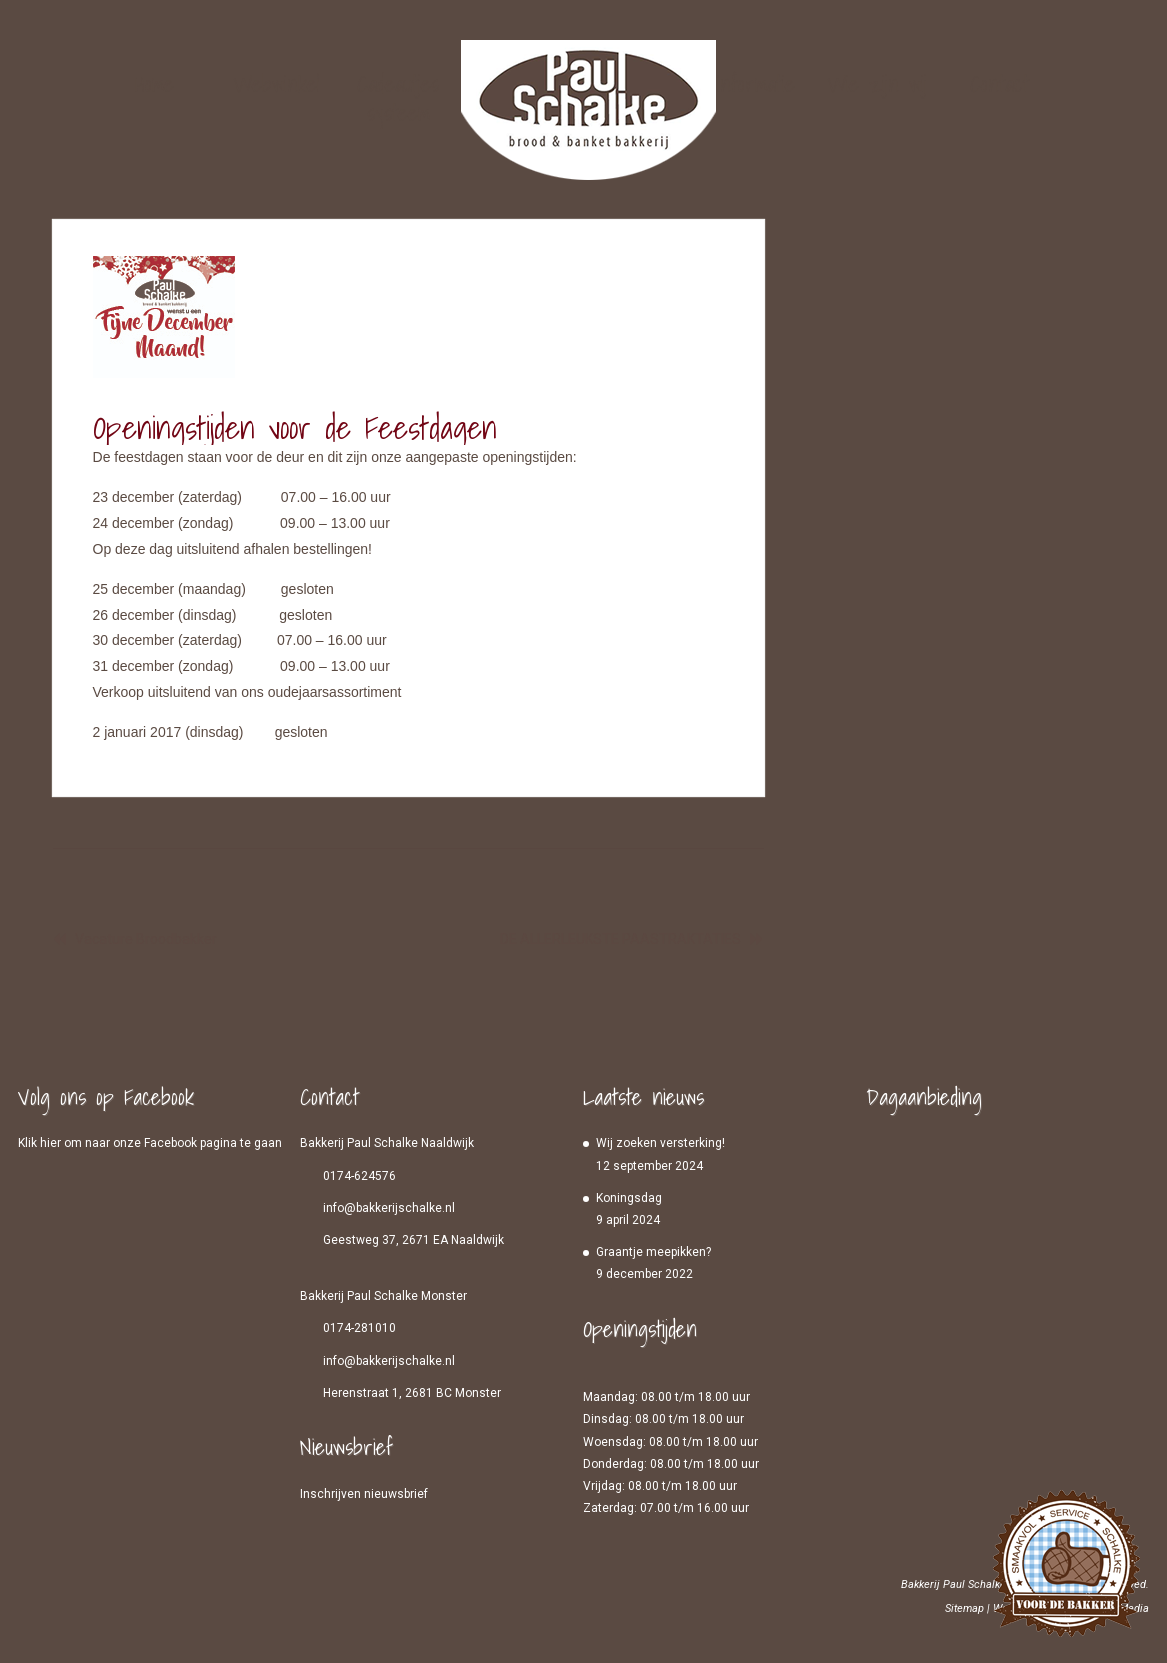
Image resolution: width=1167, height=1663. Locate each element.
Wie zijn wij (877, 83)
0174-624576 (359, 1176)
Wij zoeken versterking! (660, 1143)
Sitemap (964, 1608)
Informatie (755, 83)
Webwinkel (276, 83)
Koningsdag (629, 1198)
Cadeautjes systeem (398, 96)
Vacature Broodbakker (146, 939)
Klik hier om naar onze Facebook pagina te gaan (150, 1143)
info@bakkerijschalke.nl (389, 1208)
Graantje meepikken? (653, 1252)
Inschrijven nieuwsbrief (364, 1494)
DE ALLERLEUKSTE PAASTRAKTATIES (620, 939)
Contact (999, 83)
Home (154, 83)
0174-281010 (359, 1328)
